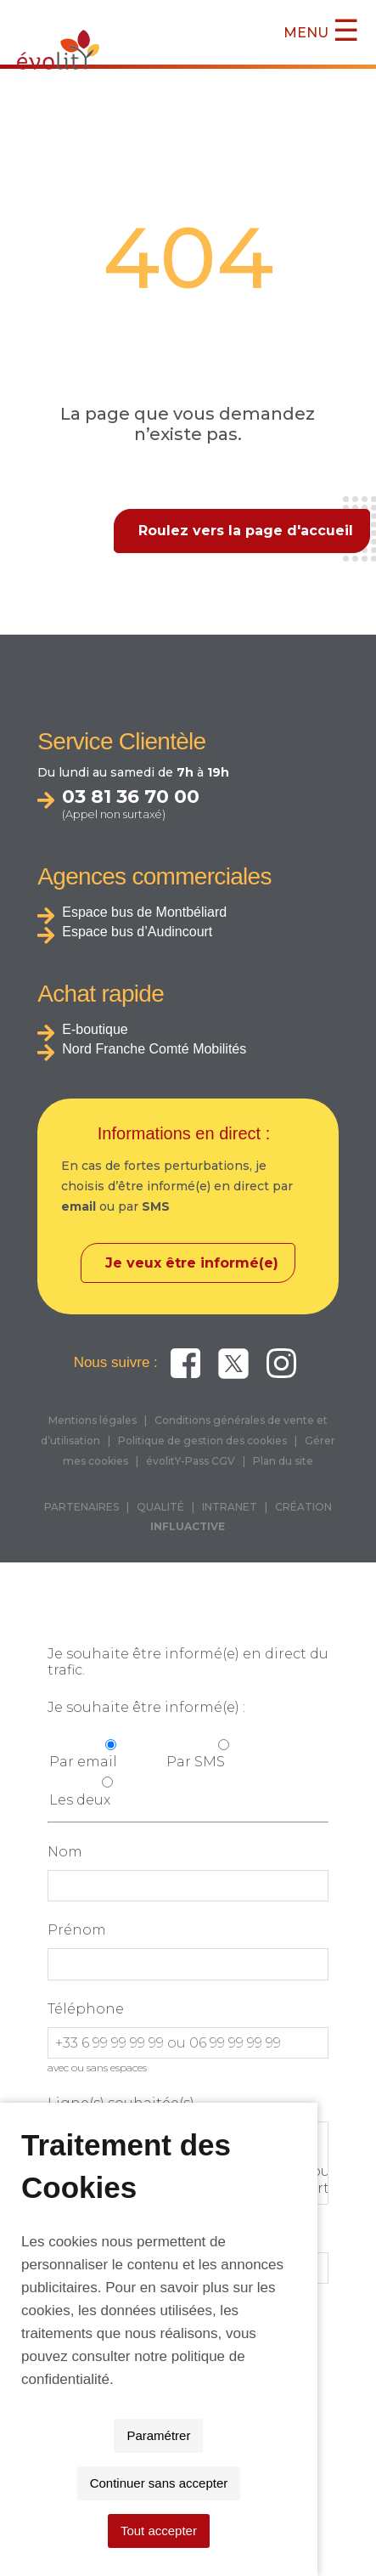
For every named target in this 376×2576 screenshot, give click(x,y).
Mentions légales (92, 1420)
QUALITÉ (160, 1506)
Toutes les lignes (188, 2137)
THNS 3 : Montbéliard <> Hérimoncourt (188, 2188)
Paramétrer (98, 2483)
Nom (65, 1852)
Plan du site (283, 1461)
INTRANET (229, 1506)
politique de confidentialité (204, 2427)
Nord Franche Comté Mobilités (154, 1049)
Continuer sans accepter (241, 2483)
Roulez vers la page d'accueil (245, 531)
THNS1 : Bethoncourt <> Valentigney (188, 2154)
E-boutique (94, 1029)
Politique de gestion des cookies (202, 1440)
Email (68, 2233)
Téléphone (86, 2009)
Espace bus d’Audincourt (137, 931)
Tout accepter (187, 2530)
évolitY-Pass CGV (190, 1461)
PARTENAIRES (81, 1506)
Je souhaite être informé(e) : (146, 1707)
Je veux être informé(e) (191, 1263)
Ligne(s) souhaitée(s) (121, 2103)
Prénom (77, 1930)
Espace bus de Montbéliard (144, 912)
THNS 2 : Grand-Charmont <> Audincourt (188, 2171)
